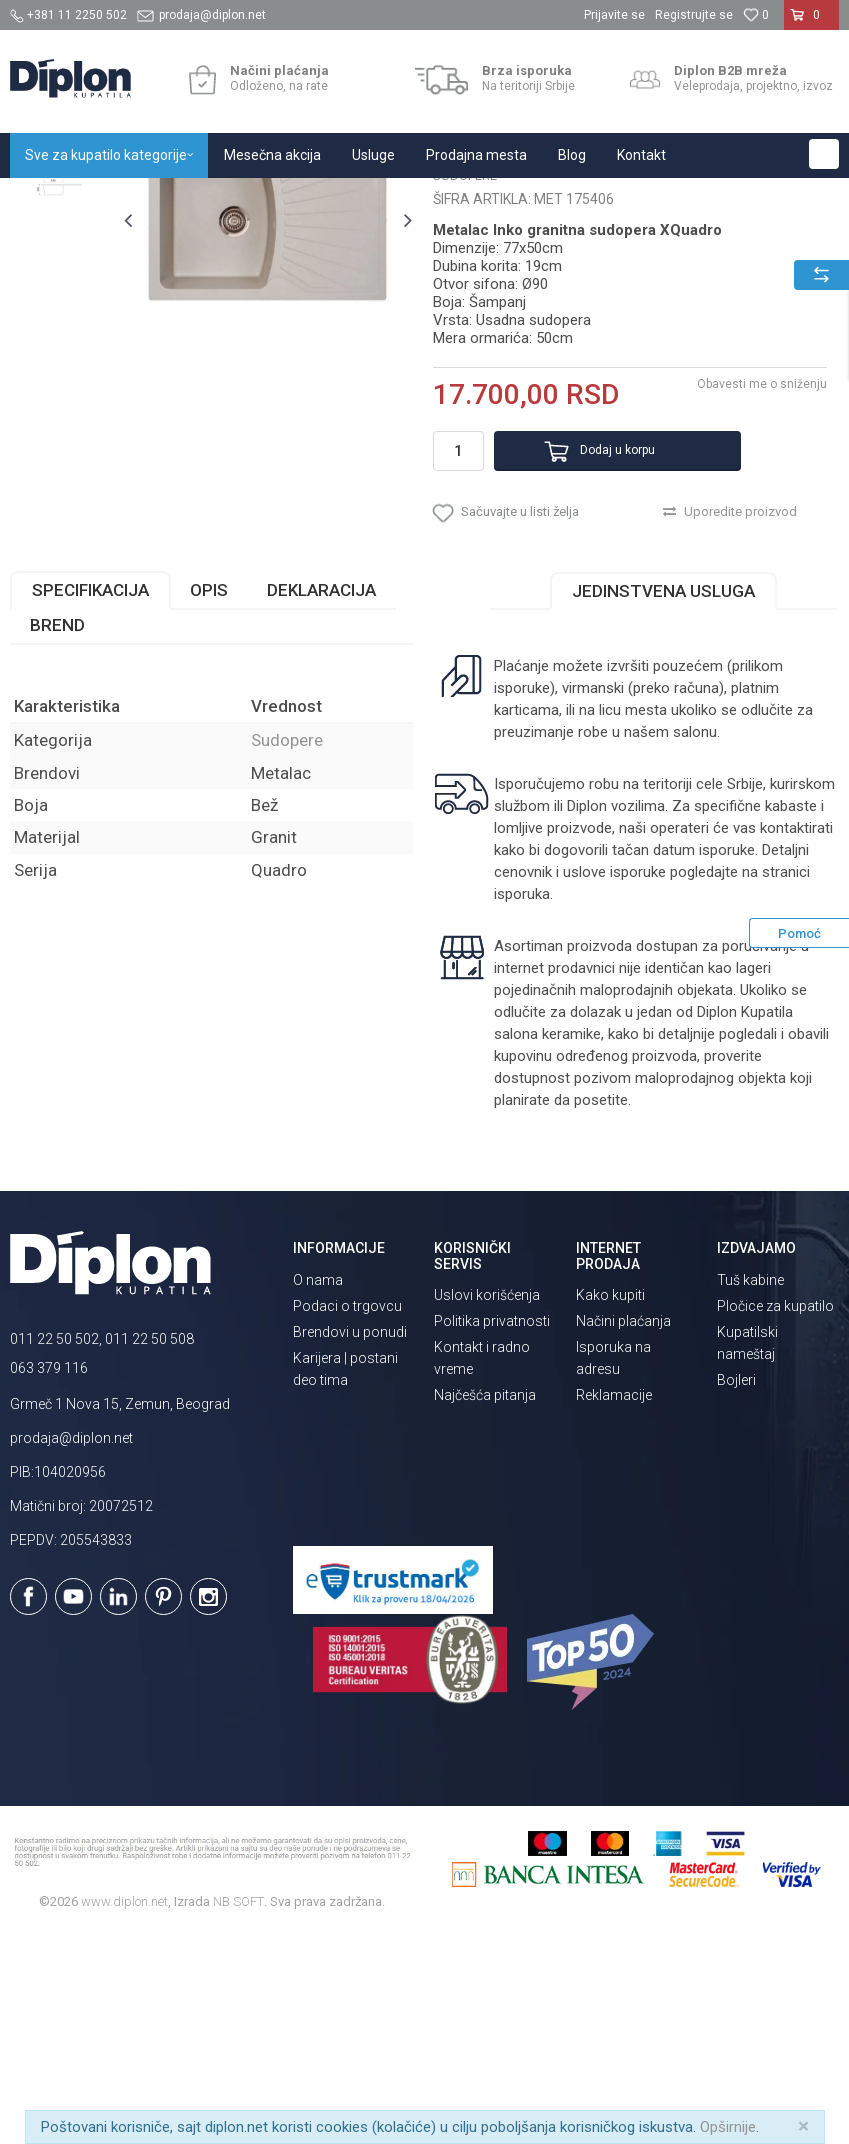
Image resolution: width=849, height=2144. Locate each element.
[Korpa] (811, 23)
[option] (61, 302)
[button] (824, 154)
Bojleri (736, 1590)
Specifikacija (90, 801)
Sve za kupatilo (157, 199)
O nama (318, 1490)
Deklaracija (321, 801)
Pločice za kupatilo (775, 1516)
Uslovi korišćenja (487, 1506)
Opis (209, 801)
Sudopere (312, 199)
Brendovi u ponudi (350, 1542)
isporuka (520, 1105)
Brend (57, 836)
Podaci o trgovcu (347, 1516)
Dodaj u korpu (593, 644)
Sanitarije (242, 199)
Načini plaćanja (623, 1532)
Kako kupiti (610, 1506)
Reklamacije (614, 1606)
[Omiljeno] (756, 15)
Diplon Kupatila (54, 199)
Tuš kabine (750, 1490)
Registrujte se (694, 15)
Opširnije (728, 2127)
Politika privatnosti (492, 1532)
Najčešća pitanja (485, 1606)
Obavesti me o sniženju (759, 578)
